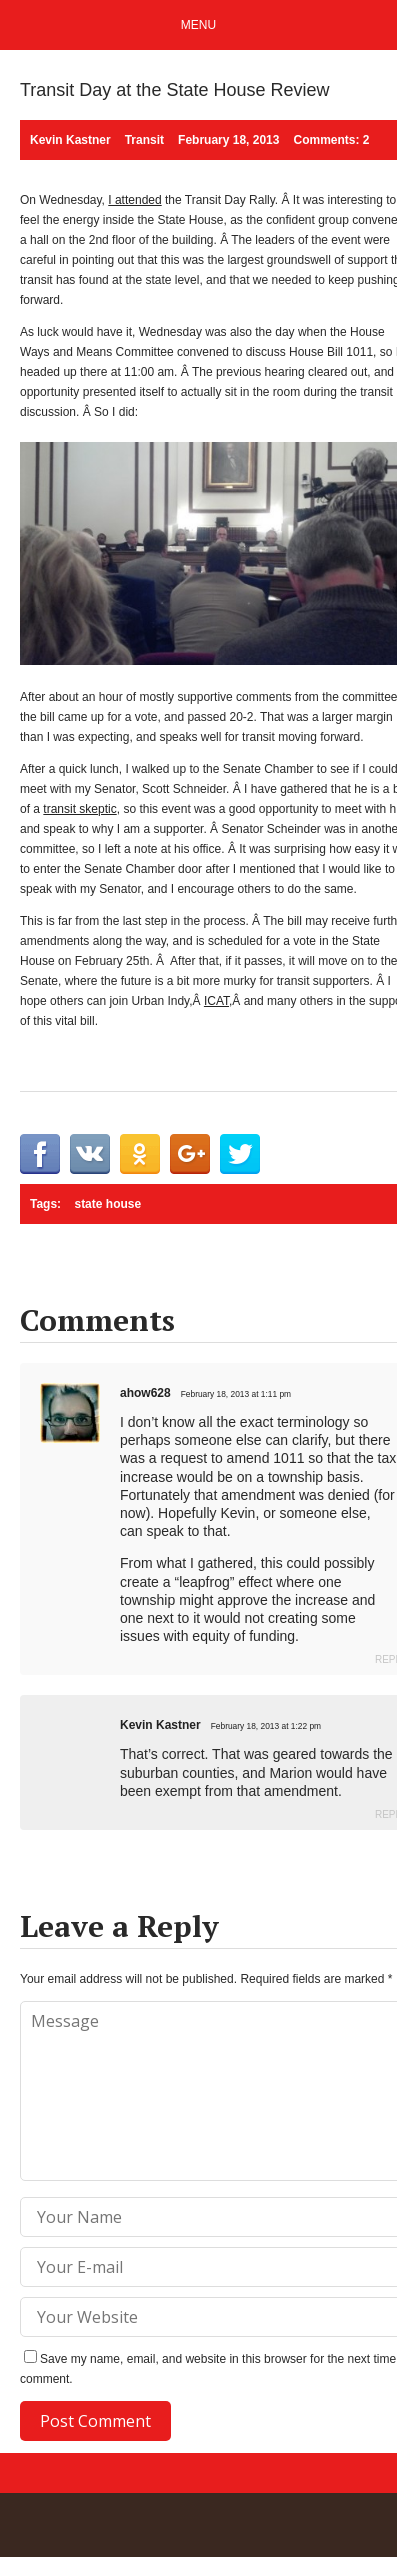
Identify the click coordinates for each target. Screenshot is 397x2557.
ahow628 (145, 1393)
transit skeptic (79, 809)
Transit (144, 140)
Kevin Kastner (160, 1725)
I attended (134, 200)
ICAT (216, 1001)
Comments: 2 (331, 140)
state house (107, 1204)
